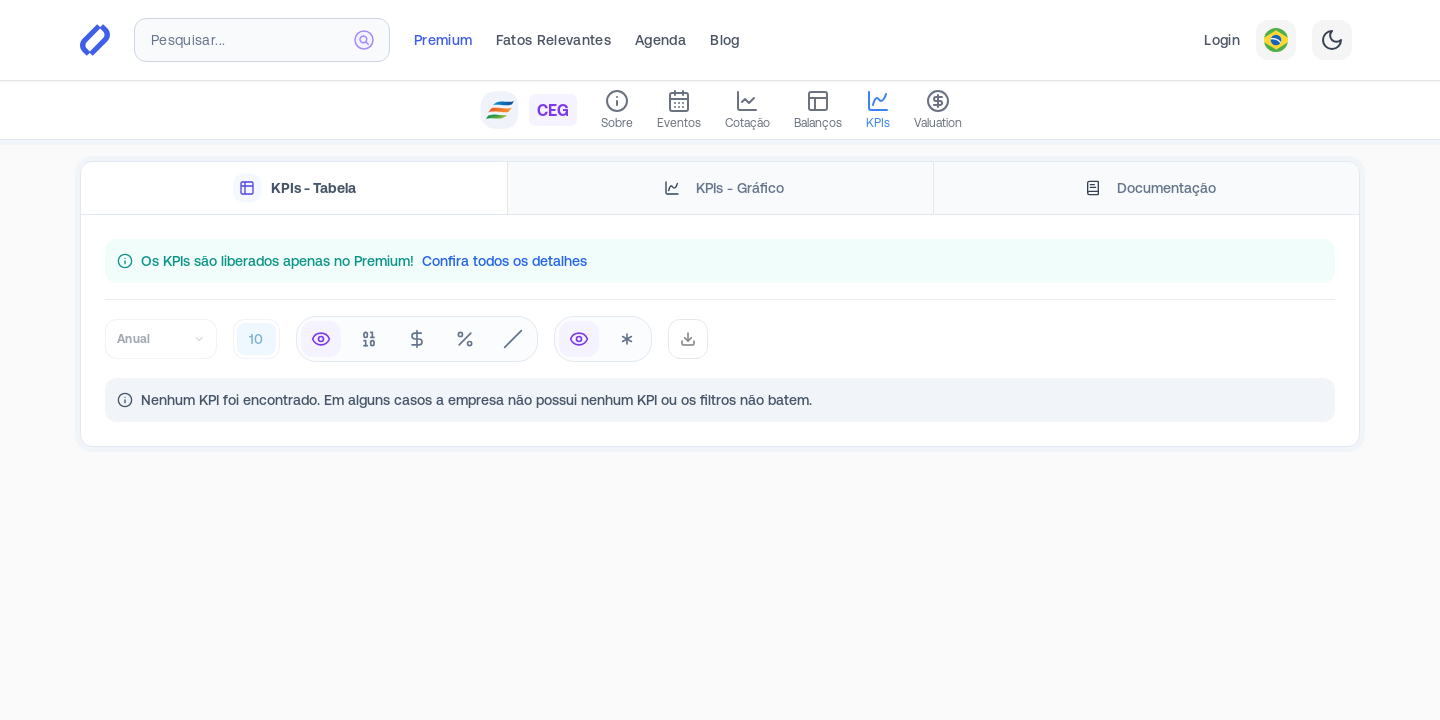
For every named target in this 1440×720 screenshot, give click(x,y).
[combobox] (262, 40)
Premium (443, 40)
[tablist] (720, 188)
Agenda (660, 40)
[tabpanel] (720, 330)
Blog (724, 40)
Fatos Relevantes (553, 40)
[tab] (294, 188)
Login (1222, 40)
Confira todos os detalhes (504, 261)
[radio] (321, 339)
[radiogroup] (417, 339)
